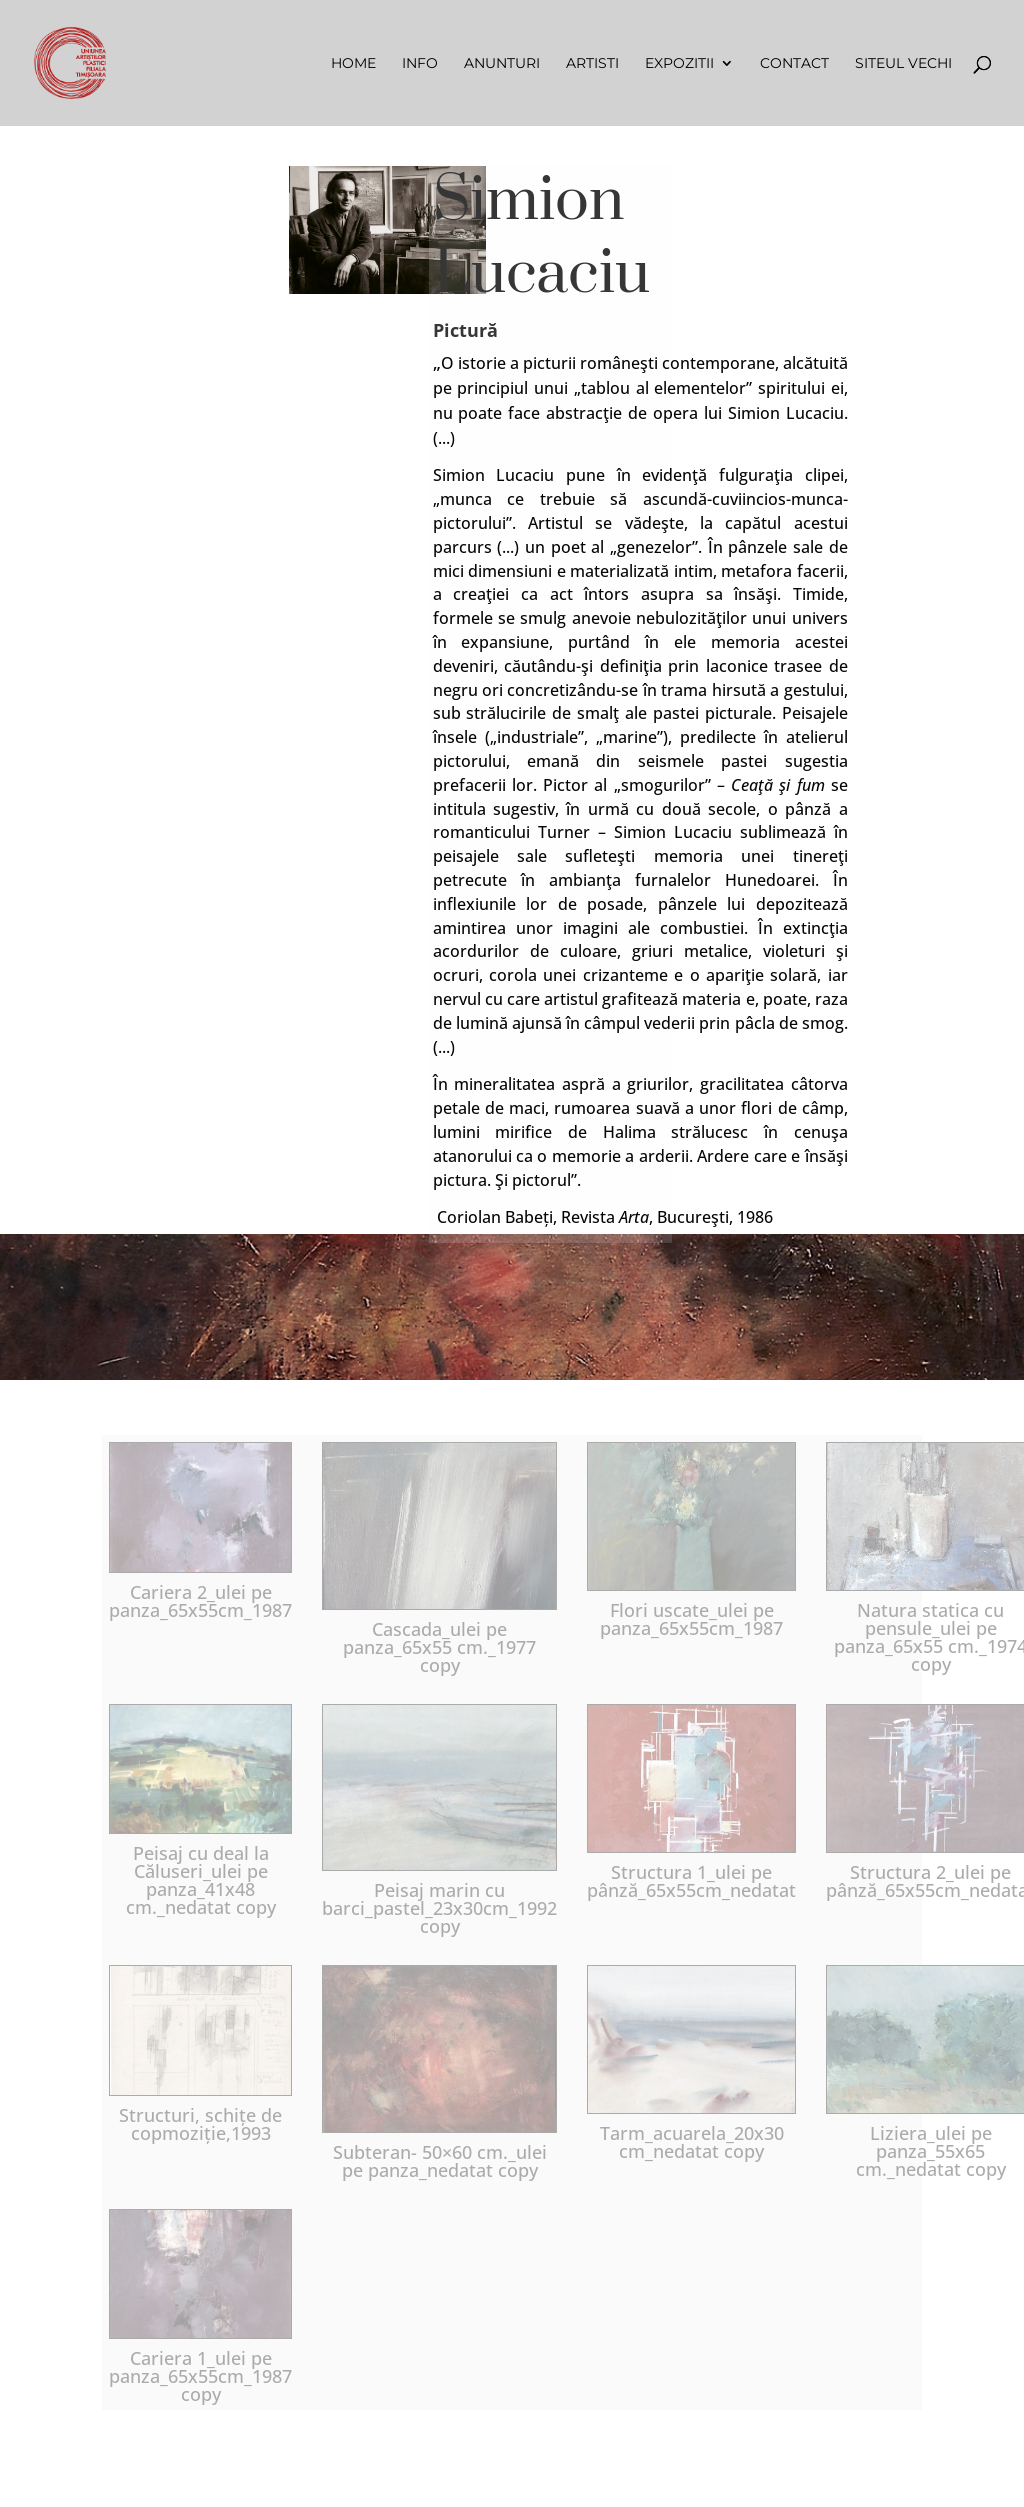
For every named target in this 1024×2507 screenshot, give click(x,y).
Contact (794, 64)
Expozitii (679, 64)
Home (353, 64)
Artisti (592, 64)
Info (420, 64)
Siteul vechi (903, 64)
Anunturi (502, 64)
